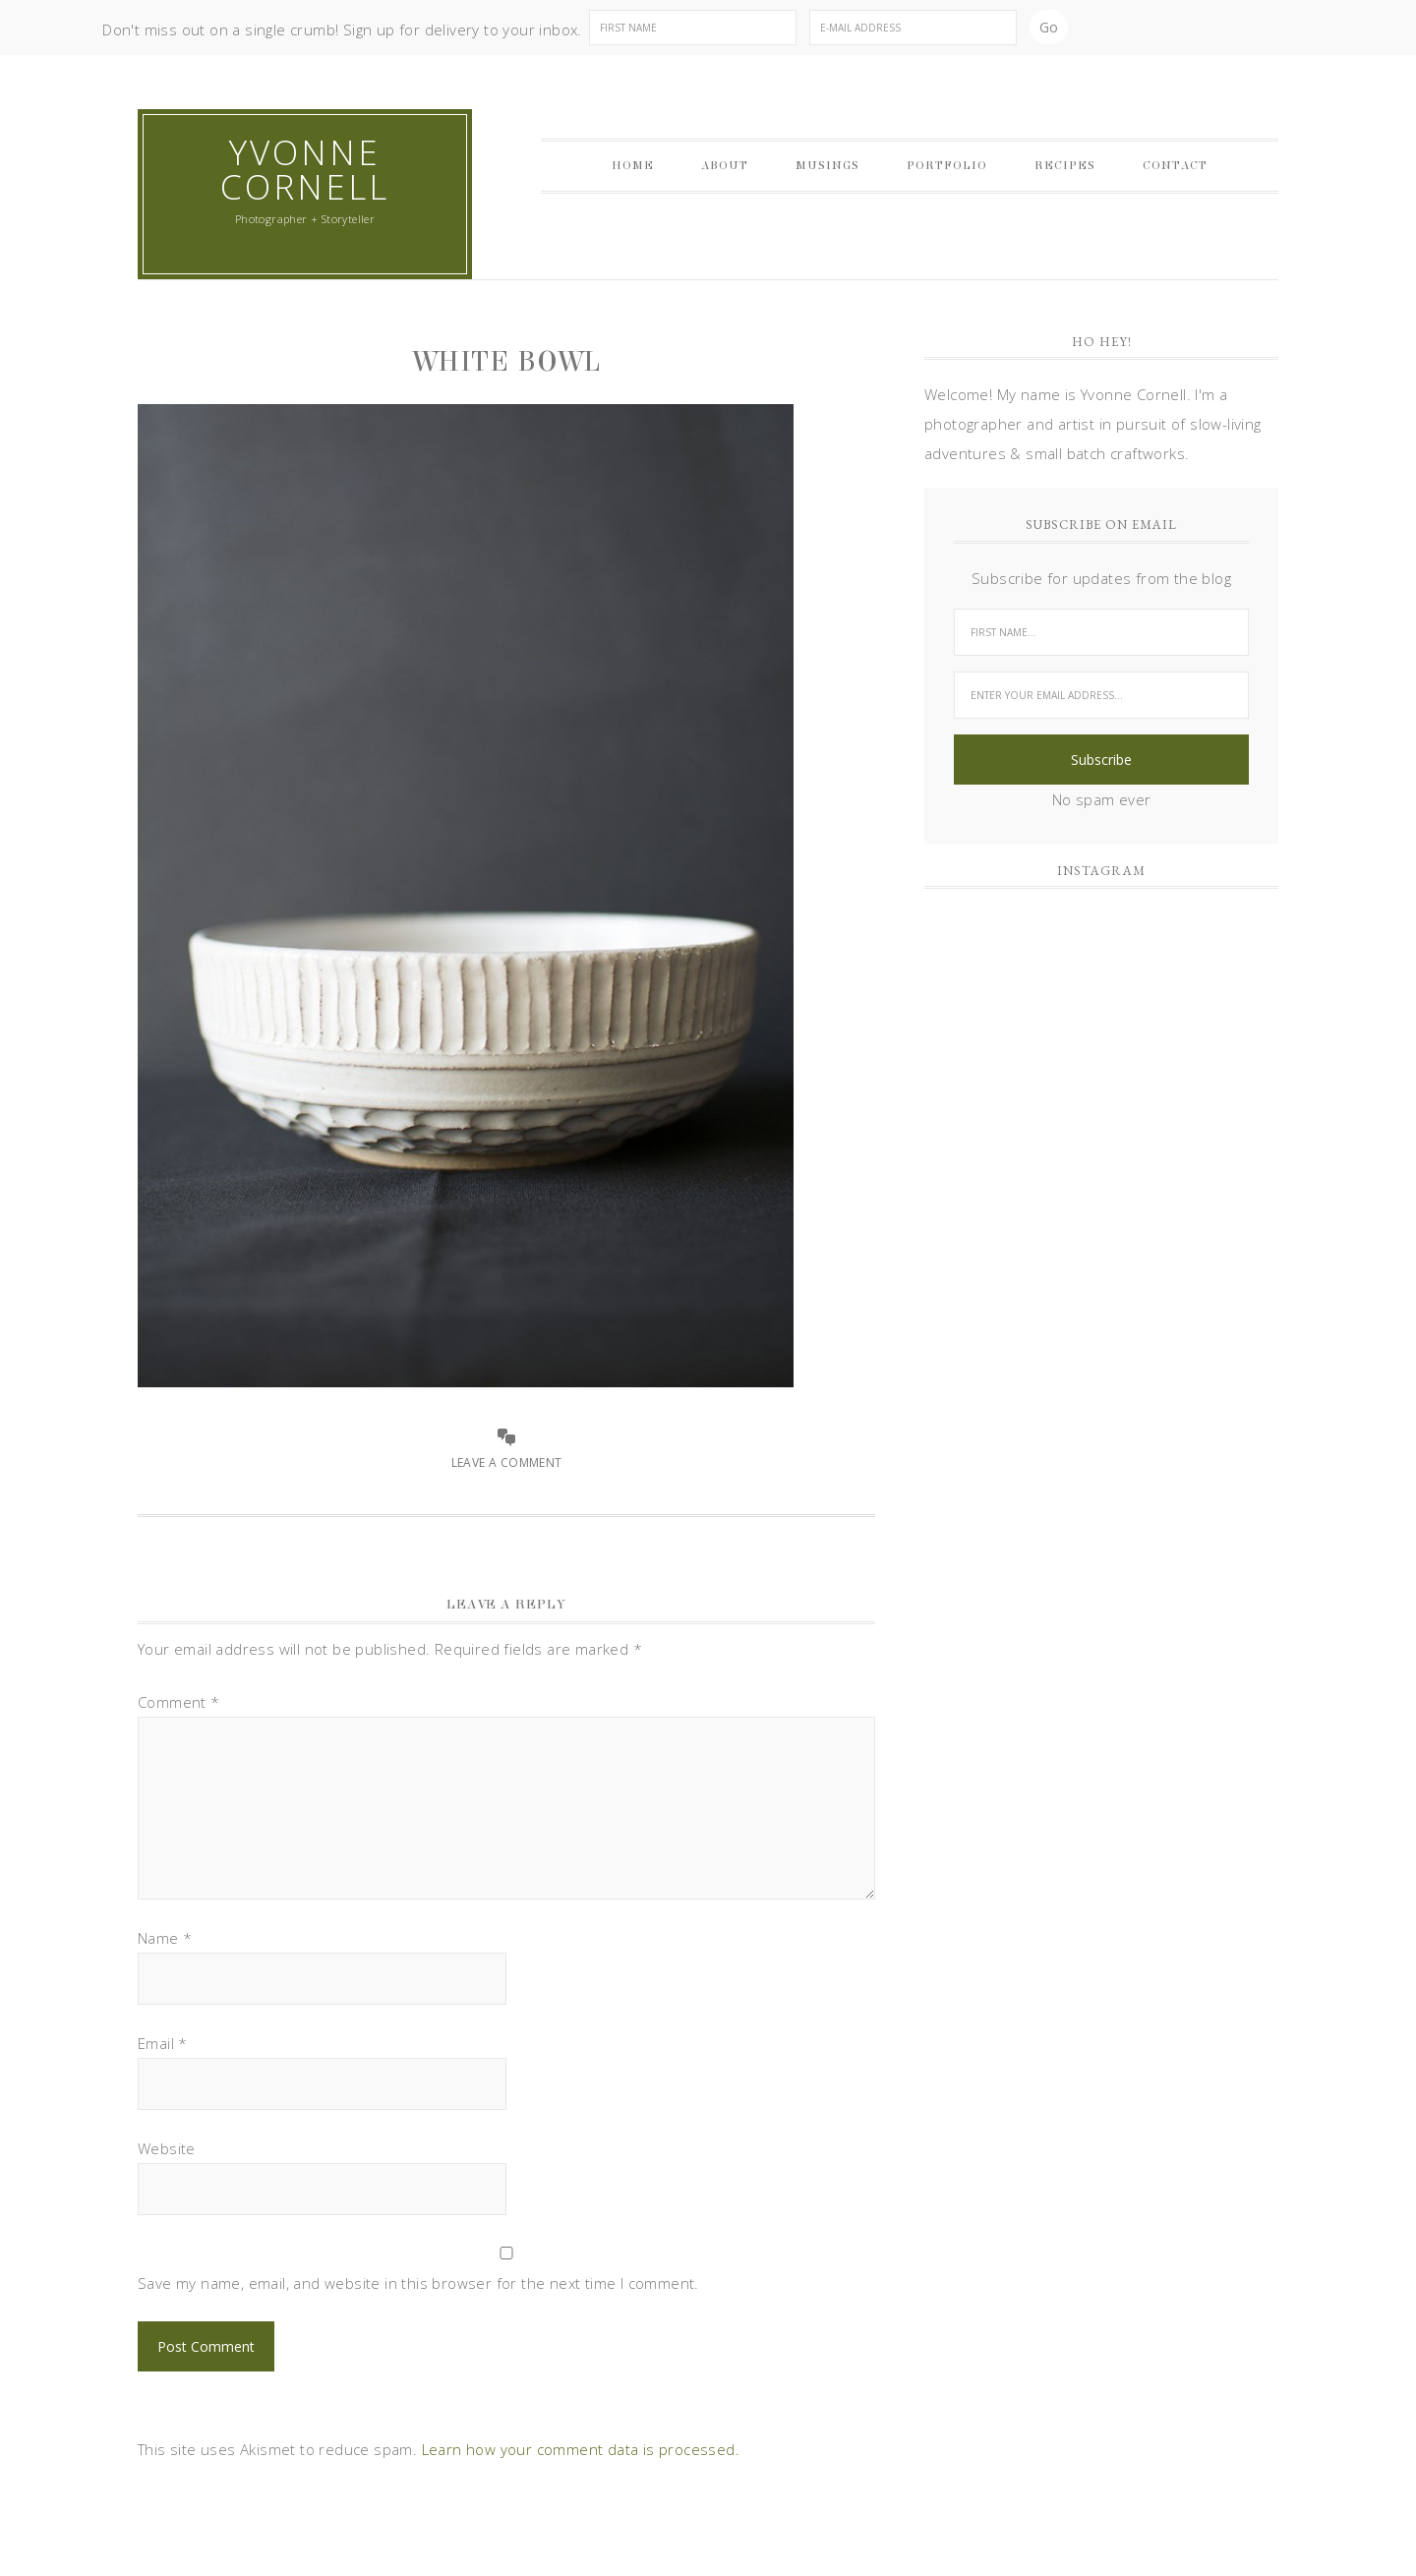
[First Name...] (1101, 632)
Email (163, 2043)
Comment (179, 1702)
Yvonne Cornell (304, 169)
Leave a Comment (506, 1462)
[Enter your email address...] (1101, 695)
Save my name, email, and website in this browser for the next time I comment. (418, 2283)
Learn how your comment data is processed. (580, 2449)
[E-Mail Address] (913, 27)
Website (167, 2148)
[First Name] (692, 27)
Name (165, 1938)
